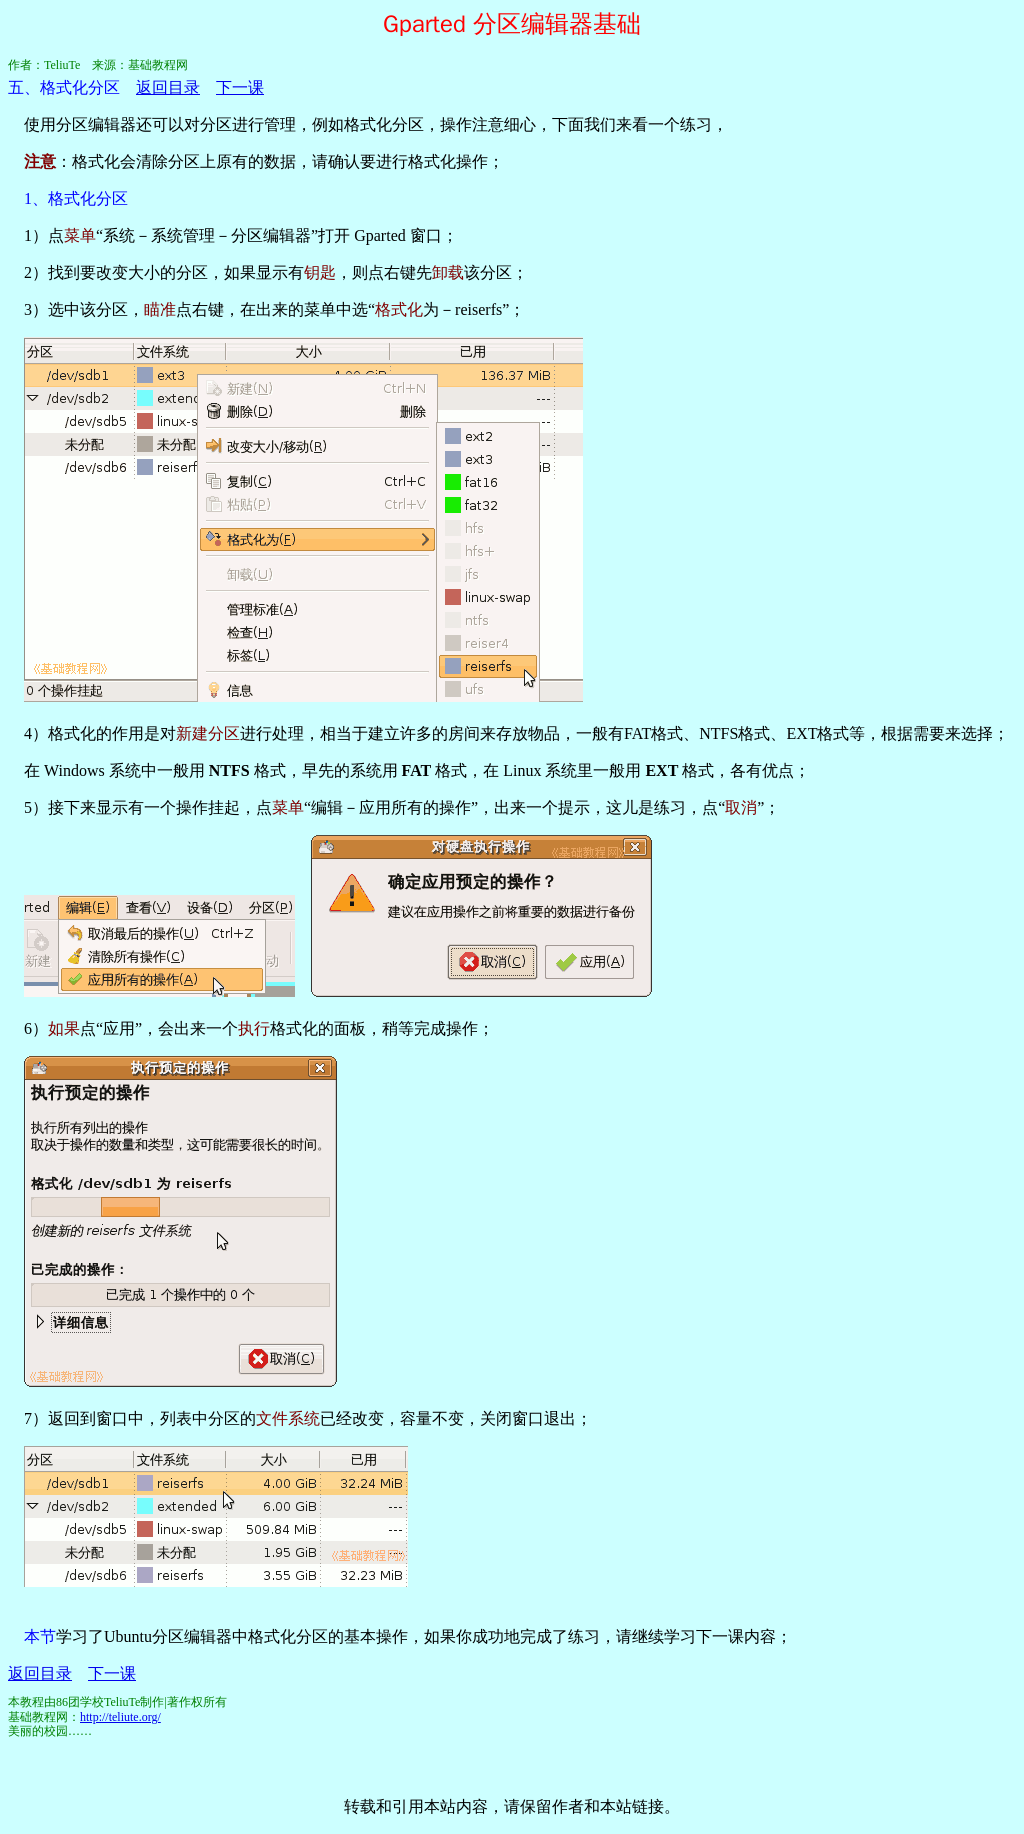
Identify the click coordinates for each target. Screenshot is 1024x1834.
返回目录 (168, 87)
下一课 (240, 87)
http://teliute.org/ (120, 1717)
